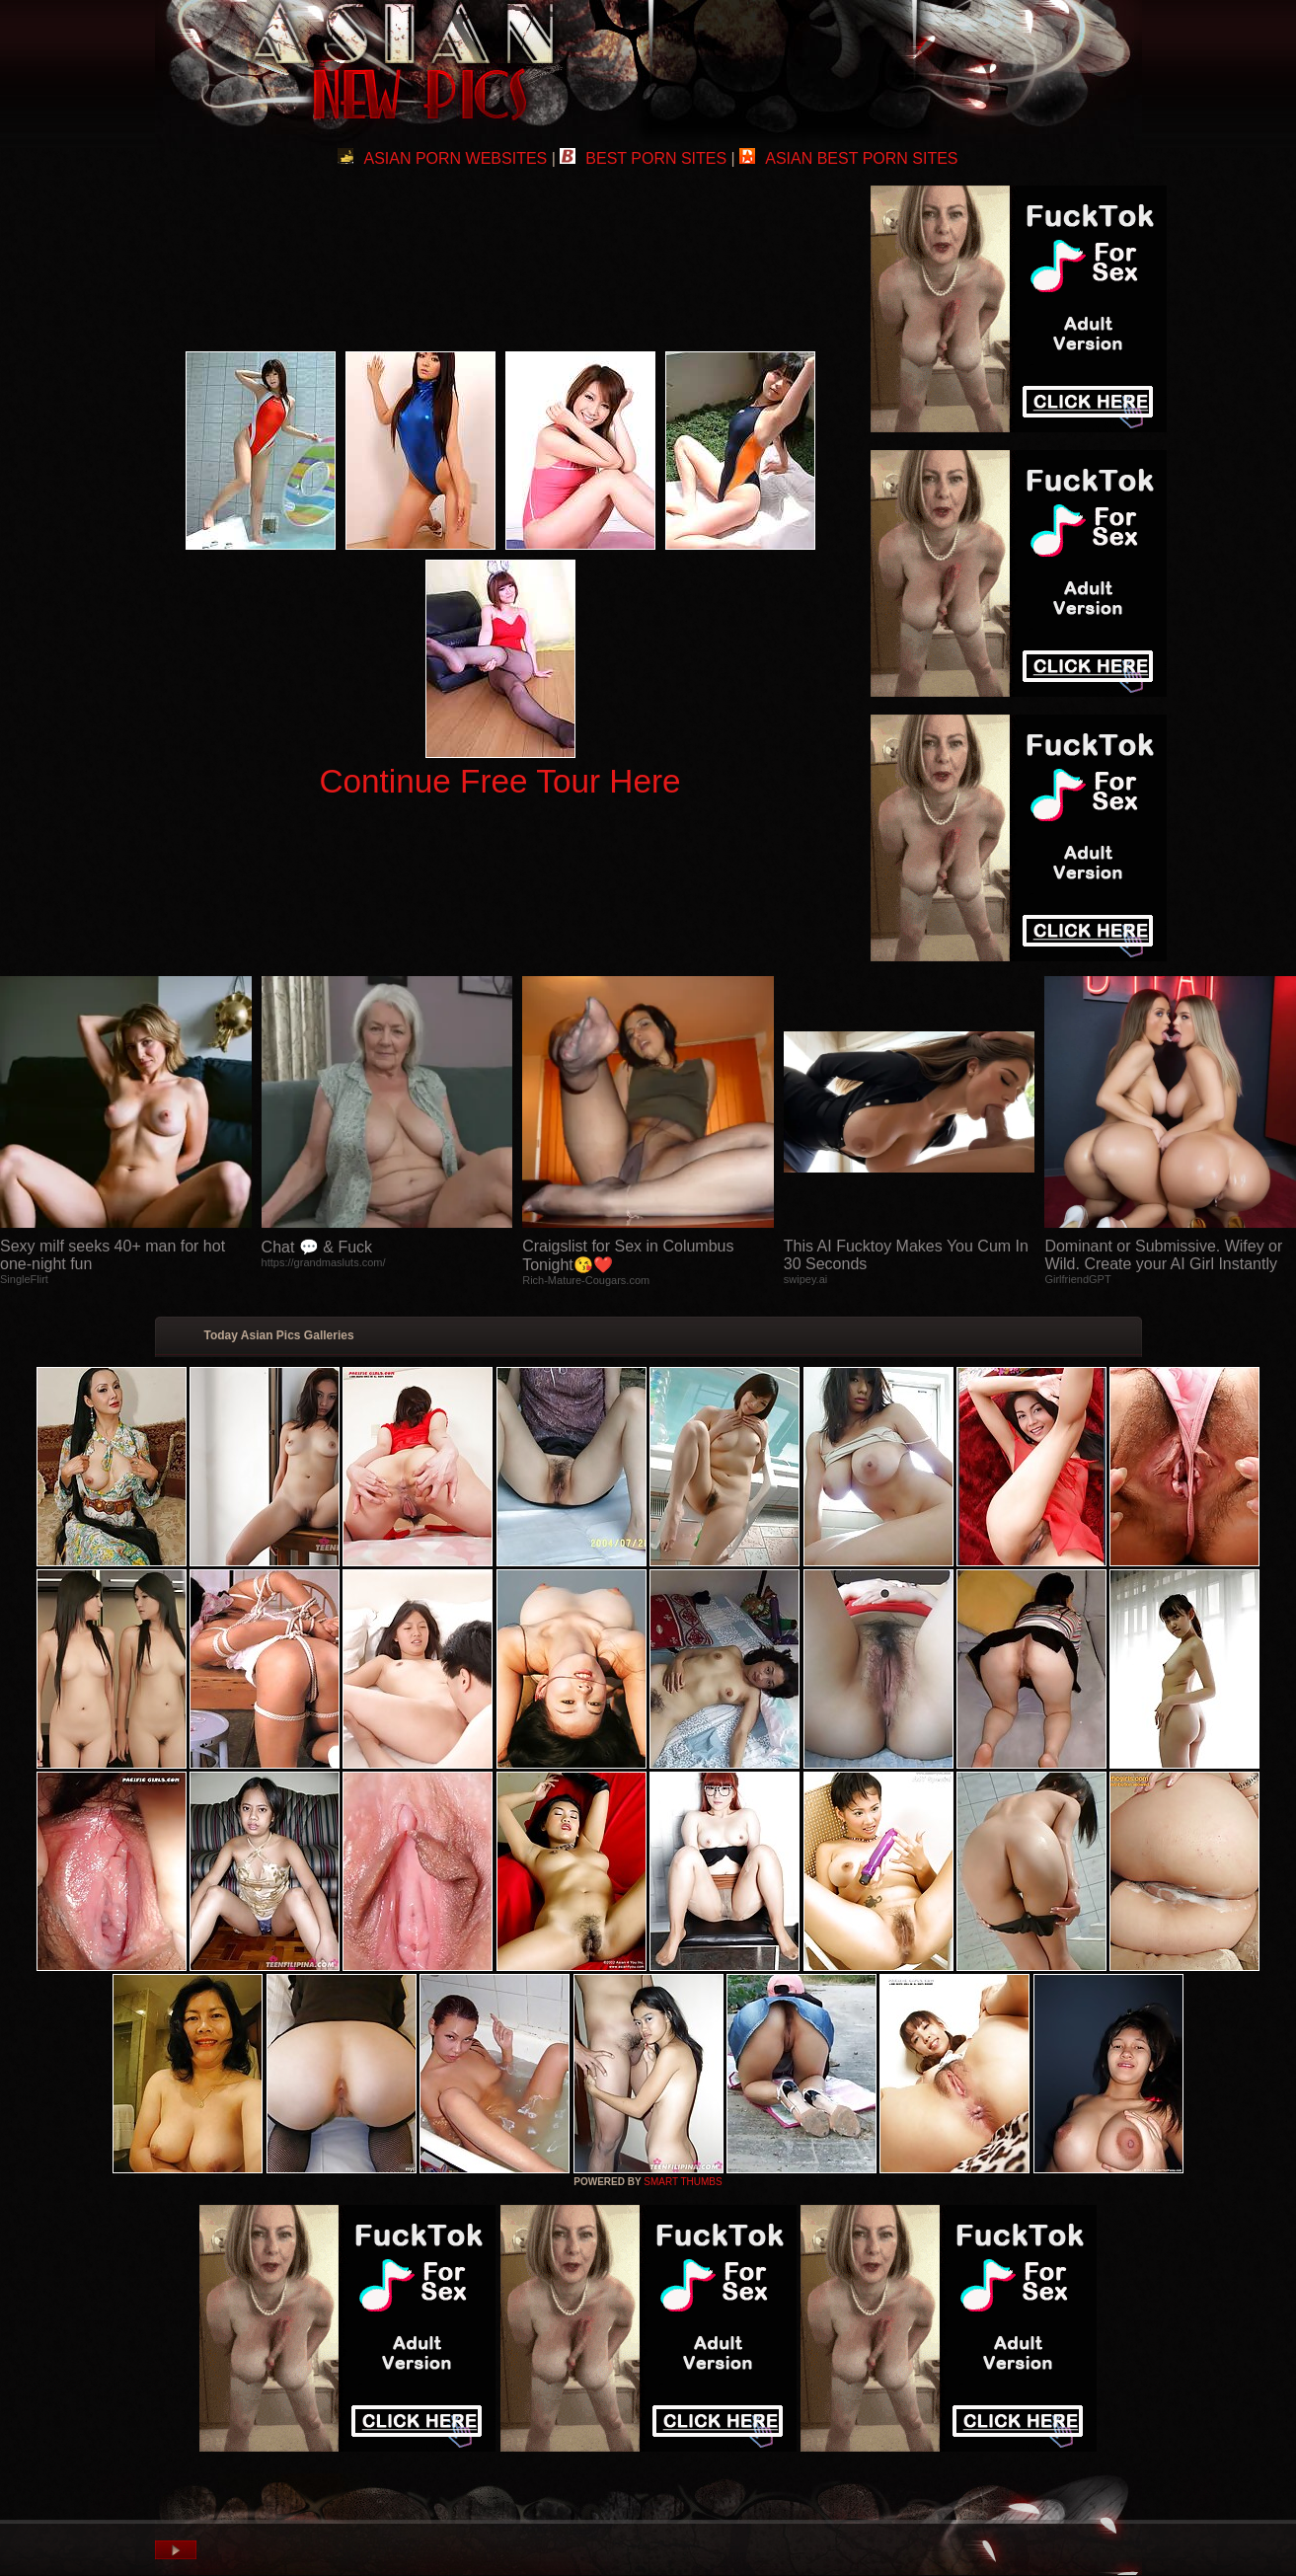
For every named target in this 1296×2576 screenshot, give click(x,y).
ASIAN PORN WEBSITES (442, 158)
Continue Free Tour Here (499, 781)
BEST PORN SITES (643, 158)
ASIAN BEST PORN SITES (848, 158)
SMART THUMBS (683, 2181)
